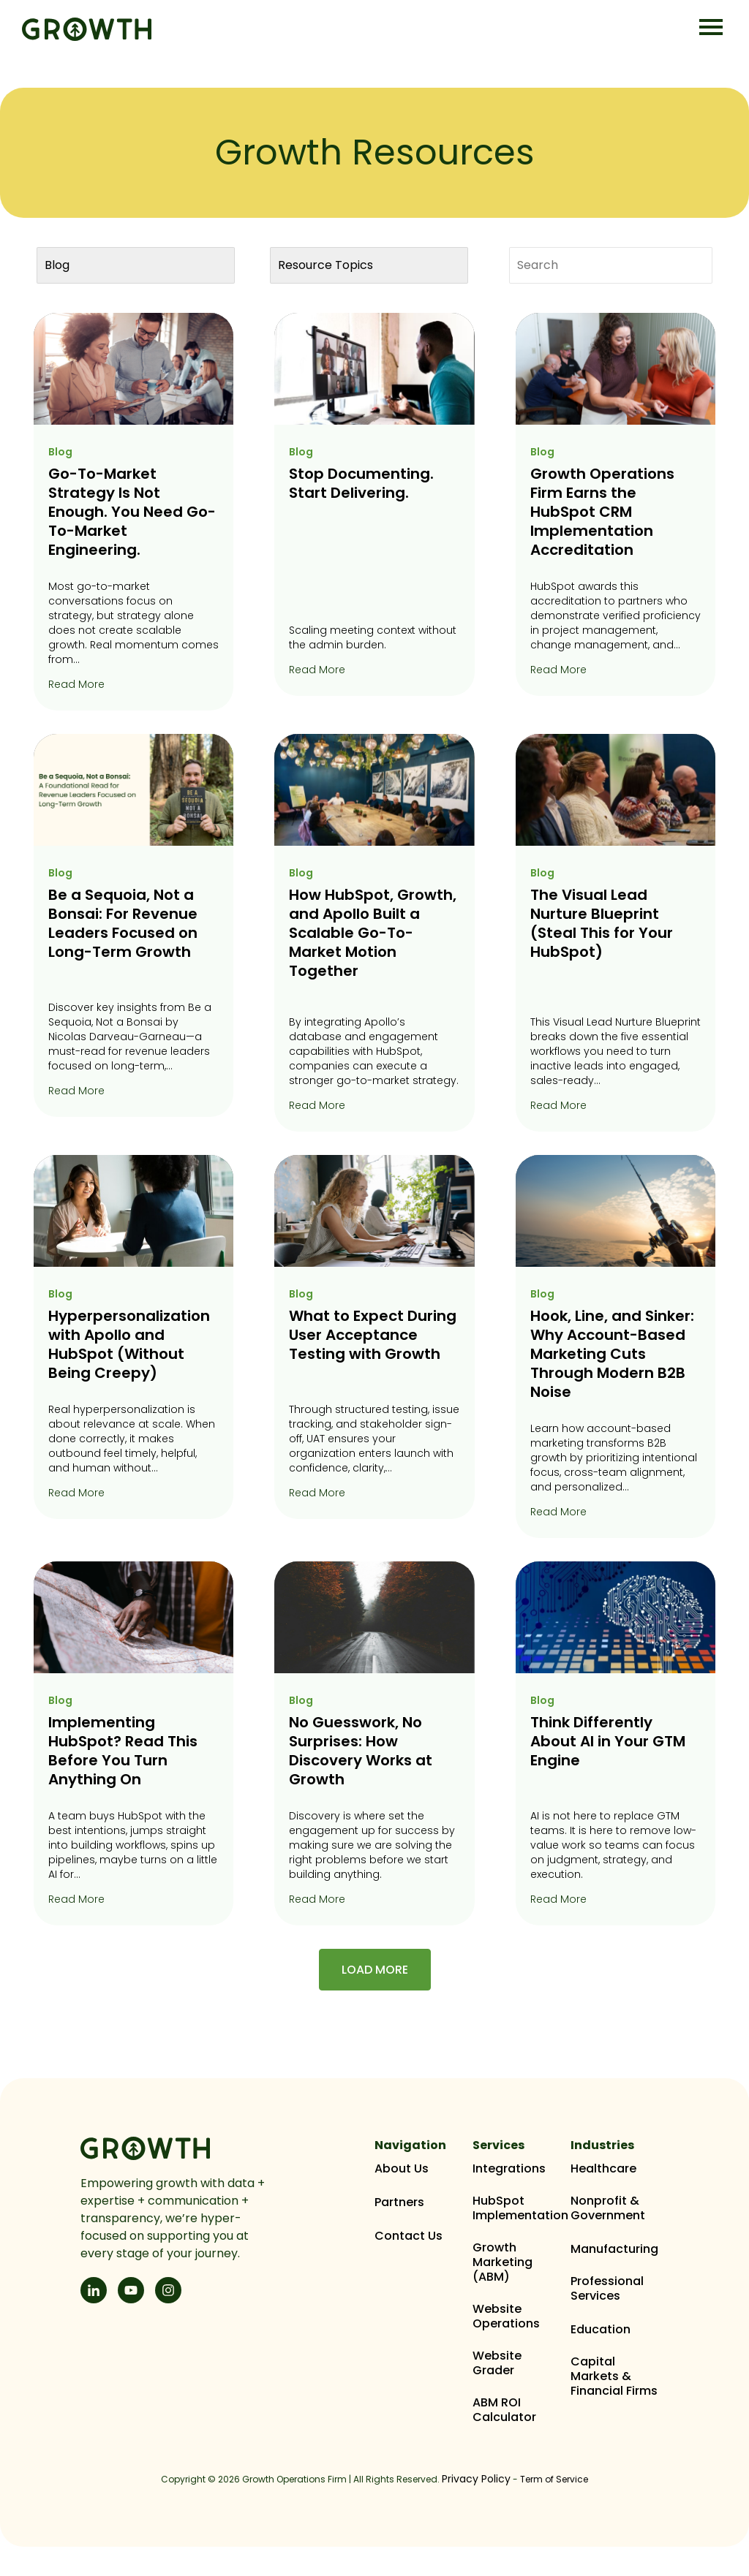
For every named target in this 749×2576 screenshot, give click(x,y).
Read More (76, 684)
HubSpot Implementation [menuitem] (520, 2208)
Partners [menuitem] (399, 2202)
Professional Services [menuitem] (607, 2288)
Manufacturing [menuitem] (614, 2249)
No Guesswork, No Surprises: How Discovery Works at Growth (360, 1750)
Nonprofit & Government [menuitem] (608, 2208)
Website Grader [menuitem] (497, 2363)
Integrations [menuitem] (509, 2169)
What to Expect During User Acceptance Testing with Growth (372, 1335)
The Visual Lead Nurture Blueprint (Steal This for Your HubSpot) (601, 923)
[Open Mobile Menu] (711, 28)
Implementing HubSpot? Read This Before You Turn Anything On (122, 1750)
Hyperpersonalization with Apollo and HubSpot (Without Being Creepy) (129, 1344)
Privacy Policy (476, 2478)
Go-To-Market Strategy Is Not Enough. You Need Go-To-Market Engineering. (132, 511)
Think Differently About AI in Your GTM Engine (607, 1741)
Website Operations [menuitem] (506, 2316)
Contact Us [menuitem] (408, 2236)
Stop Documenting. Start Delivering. (361, 483)
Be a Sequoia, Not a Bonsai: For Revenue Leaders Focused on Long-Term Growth (122, 923)
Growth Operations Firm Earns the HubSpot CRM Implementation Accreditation (602, 511)
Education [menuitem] (601, 2329)
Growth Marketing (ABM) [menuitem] (502, 2262)
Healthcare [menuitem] (603, 2169)
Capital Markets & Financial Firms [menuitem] (614, 2376)
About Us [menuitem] (401, 2169)
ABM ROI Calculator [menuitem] (504, 2410)
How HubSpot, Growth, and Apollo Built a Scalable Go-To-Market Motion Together (372, 932)
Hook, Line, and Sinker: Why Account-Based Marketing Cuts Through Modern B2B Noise (612, 1354)
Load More (375, 1969)
